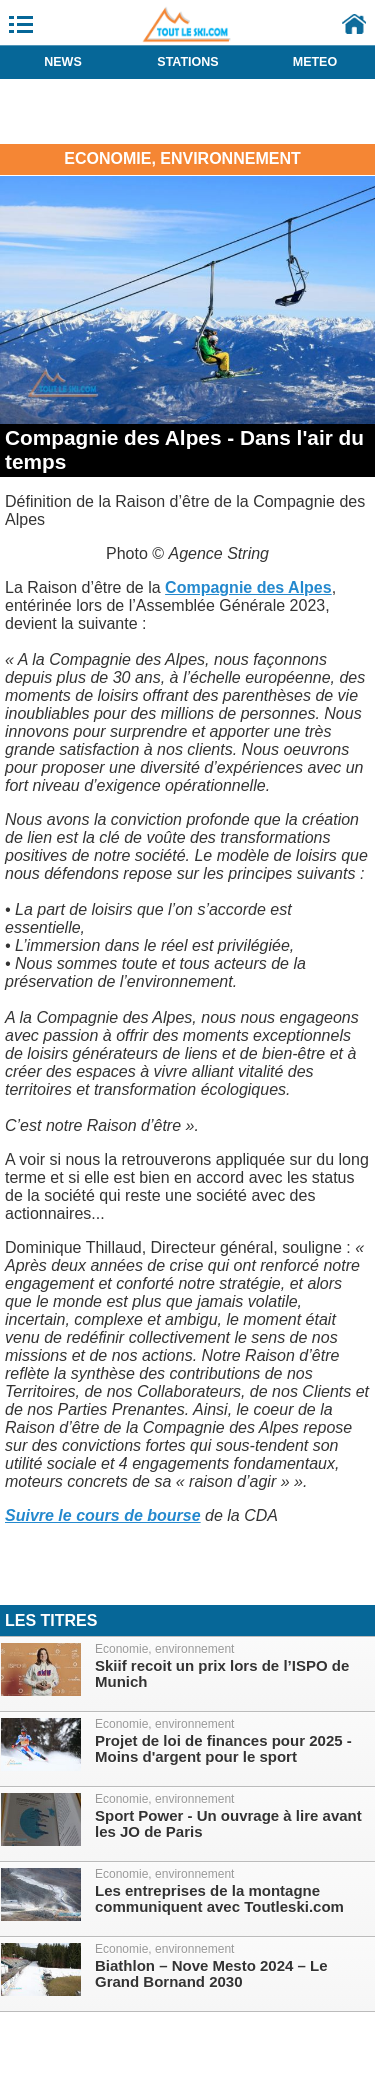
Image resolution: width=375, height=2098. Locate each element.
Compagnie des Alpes (248, 587)
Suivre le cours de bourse (103, 1515)
